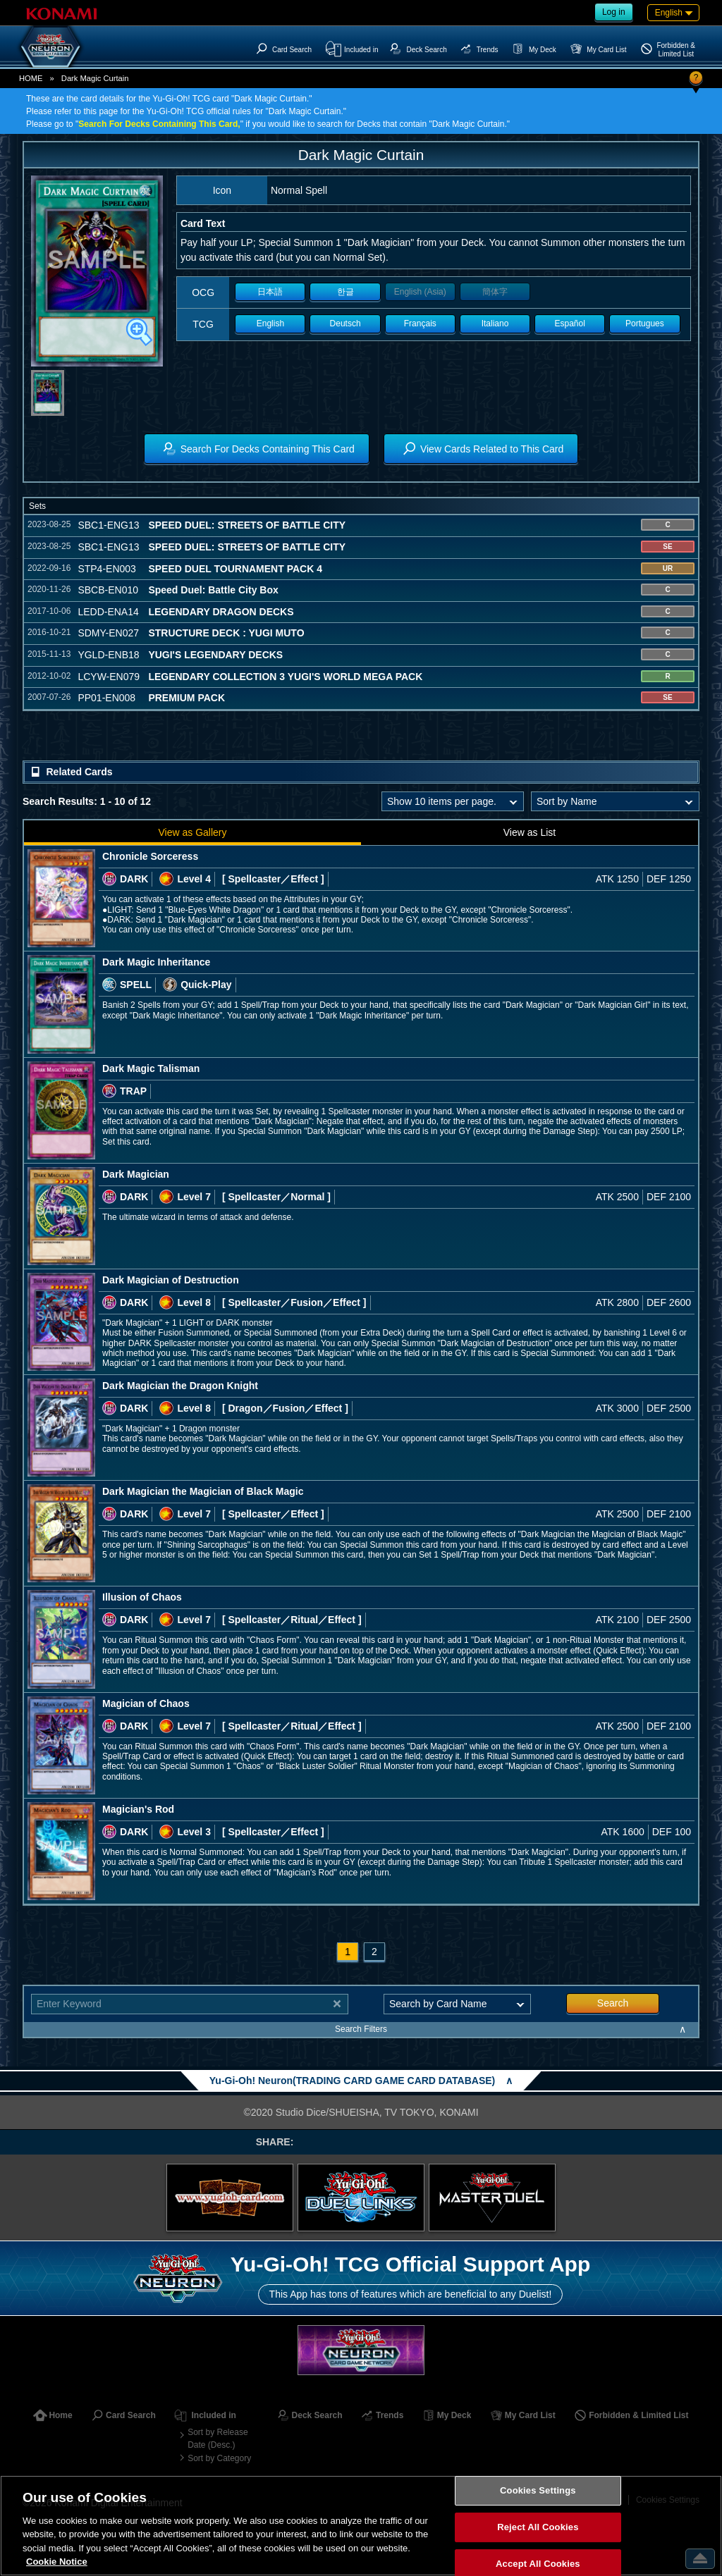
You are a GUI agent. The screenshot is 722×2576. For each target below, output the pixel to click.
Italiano (495, 323)
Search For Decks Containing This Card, (159, 124)
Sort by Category (219, 2458)
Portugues (644, 323)
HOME (31, 78)
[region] (361, 2525)
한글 (345, 292)
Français (420, 323)
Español (570, 323)
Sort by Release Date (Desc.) (217, 2438)
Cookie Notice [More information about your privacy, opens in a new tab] (56, 2561)
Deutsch (345, 323)
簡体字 (495, 292)
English (270, 323)
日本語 (270, 292)
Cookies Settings (538, 2491)
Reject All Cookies (537, 2527)
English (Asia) (420, 292)
